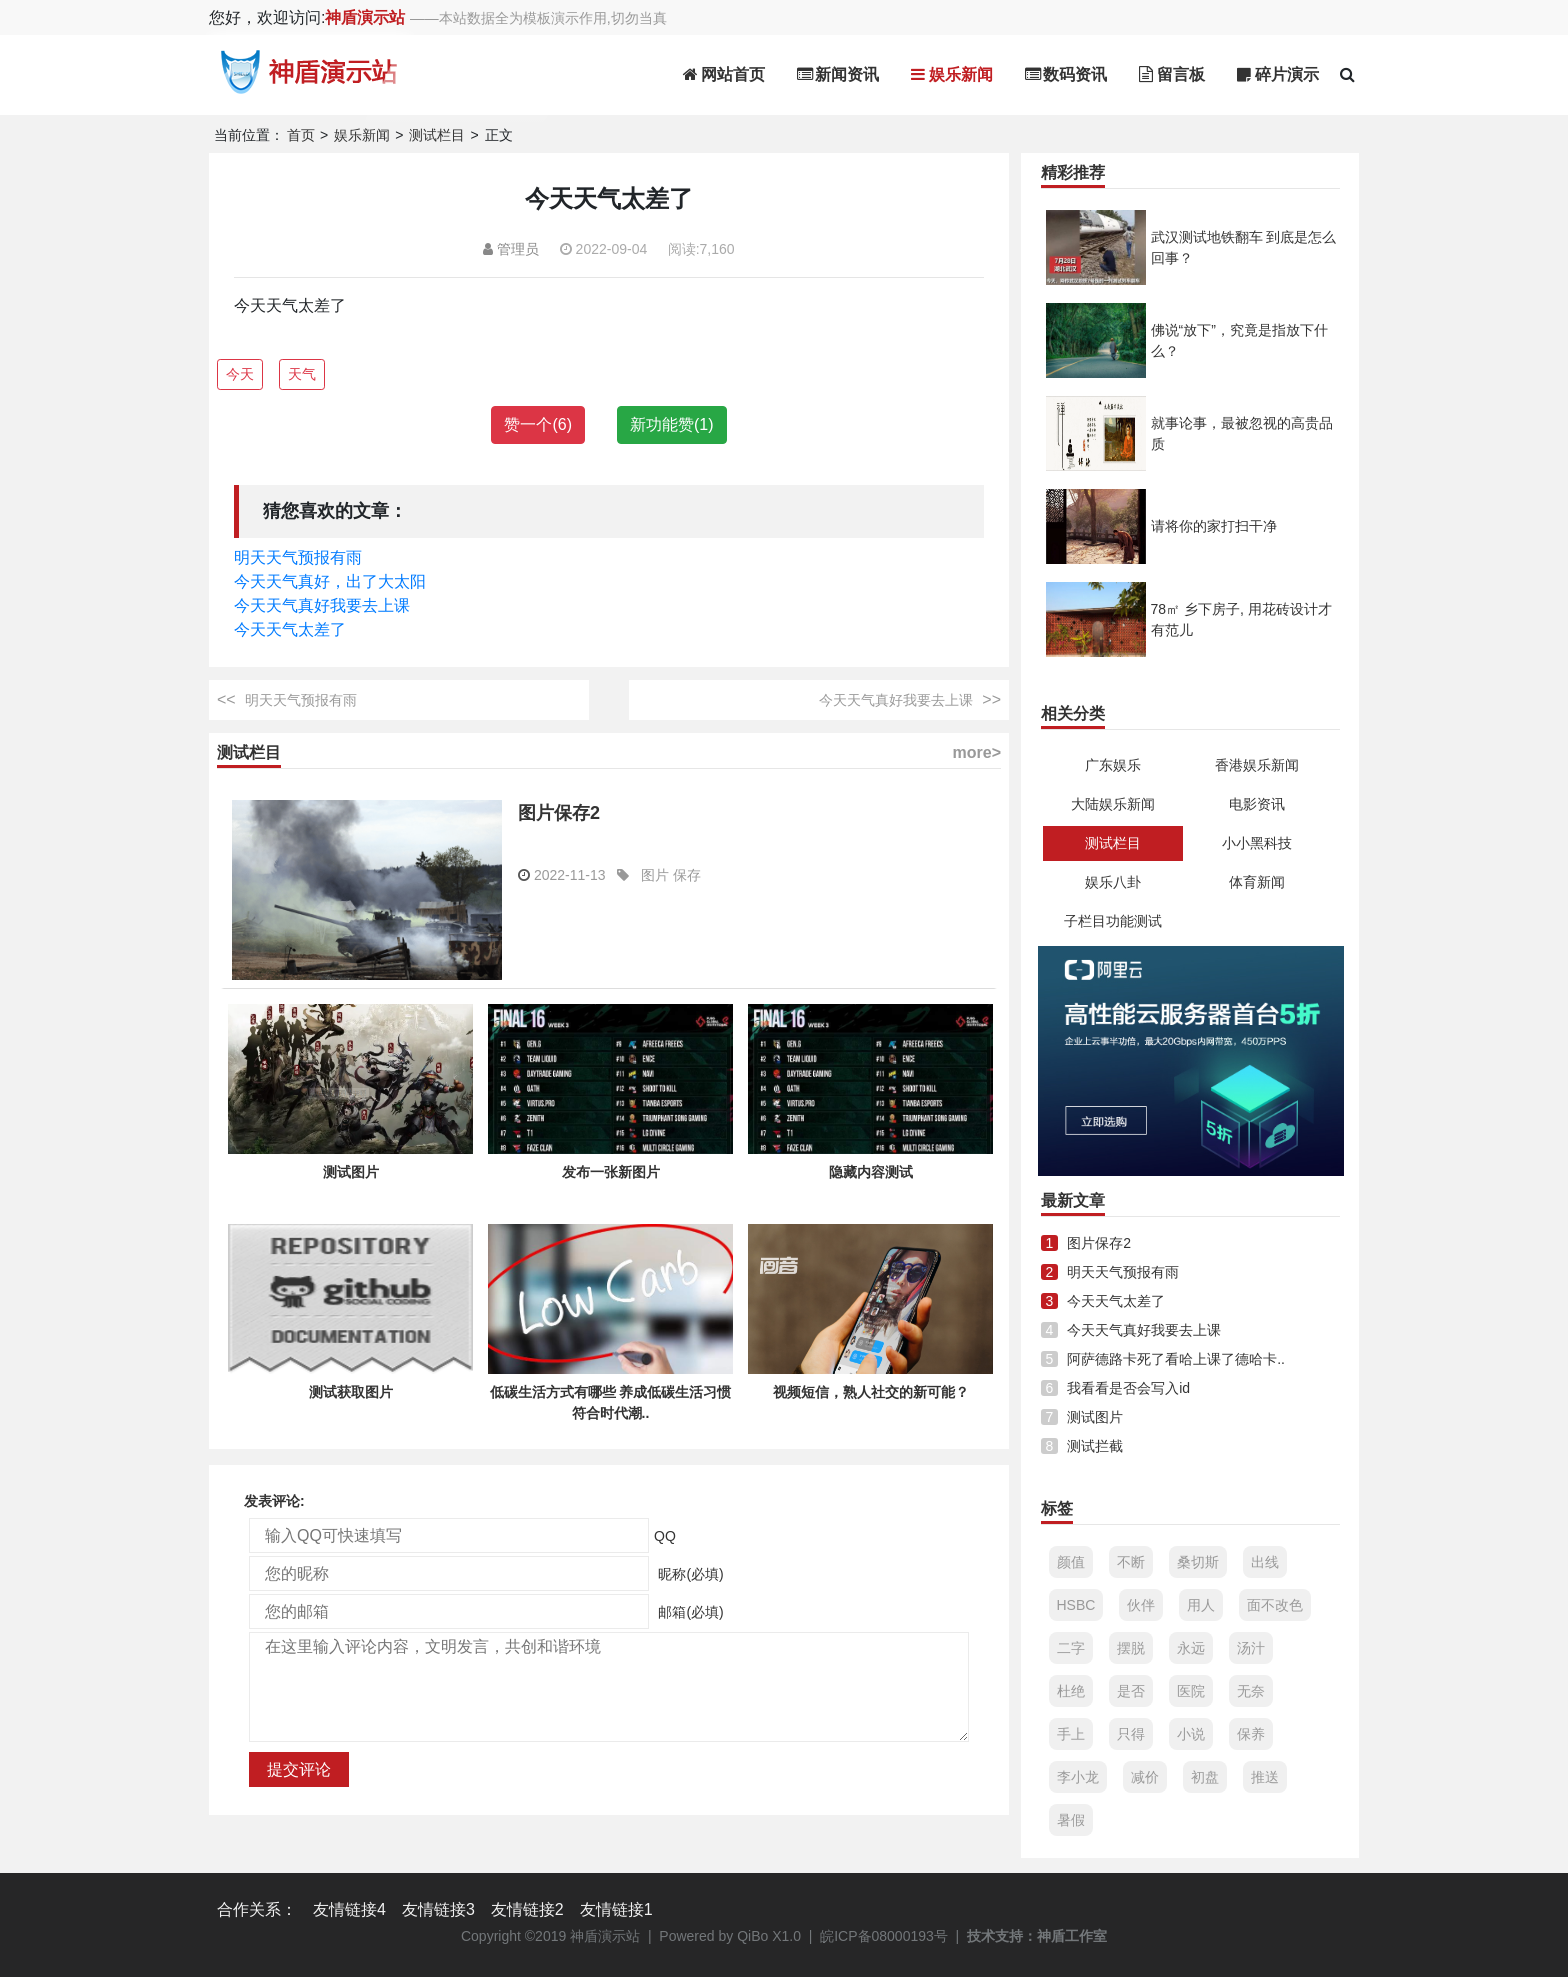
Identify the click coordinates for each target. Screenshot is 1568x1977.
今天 (240, 374)
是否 (1131, 1691)
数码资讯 (1066, 74)
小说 (1191, 1734)
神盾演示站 (365, 17)
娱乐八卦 (1113, 882)
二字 (1071, 1648)
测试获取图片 (351, 1392)
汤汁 (1251, 1648)
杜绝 (1071, 1691)
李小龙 (1078, 1777)
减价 (1145, 1777)
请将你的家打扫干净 (1214, 526)
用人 (1201, 1605)
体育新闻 (1257, 882)
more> (977, 752)
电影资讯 (1257, 804)
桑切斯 (1198, 1562)
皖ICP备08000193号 (884, 1936)
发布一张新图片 (611, 1172)
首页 (301, 135)
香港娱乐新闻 (1257, 765)
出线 (1265, 1562)
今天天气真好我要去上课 (322, 605)
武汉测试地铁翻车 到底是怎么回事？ (1244, 247)
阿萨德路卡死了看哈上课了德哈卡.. (1176, 1359)
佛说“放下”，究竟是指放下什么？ (1239, 340)
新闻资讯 (838, 74)
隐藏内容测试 (871, 1172)
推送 (1265, 1777)
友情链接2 (527, 1909)
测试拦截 (1095, 1446)
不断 (1131, 1562)
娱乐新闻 (952, 74)
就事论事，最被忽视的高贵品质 (1242, 433)
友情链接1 (616, 1909)
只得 (1131, 1734)
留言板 (1172, 74)
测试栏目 (437, 135)
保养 (1251, 1734)
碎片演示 (1278, 74)
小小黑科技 (1257, 843)
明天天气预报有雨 (298, 557)
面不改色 (1275, 1605)
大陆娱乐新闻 (1113, 804)
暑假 (1071, 1820)
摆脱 (1131, 1648)
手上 (1071, 1734)
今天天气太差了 (290, 629)
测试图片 (351, 1172)
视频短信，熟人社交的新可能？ (871, 1392)
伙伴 (1141, 1605)
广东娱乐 (1113, 765)
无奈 (1251, 1691)
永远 (1191, 1648)
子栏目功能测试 (1113, 921)
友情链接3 (438, 1909)
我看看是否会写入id (1128, 1388)
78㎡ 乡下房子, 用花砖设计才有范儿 (1241, 619)
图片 (655, 875)
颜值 (1071, 1562)
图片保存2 (559, 813)
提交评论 (299, 1769)
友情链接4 (349, 1909)
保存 (687, 875)
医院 (1191, 1691)
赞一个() (538, 424)
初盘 (1205, 1777)
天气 (302, 374)
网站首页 (724, 74)
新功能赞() (672, 424)
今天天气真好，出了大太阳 (330, 581)
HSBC (1076, 1605)
